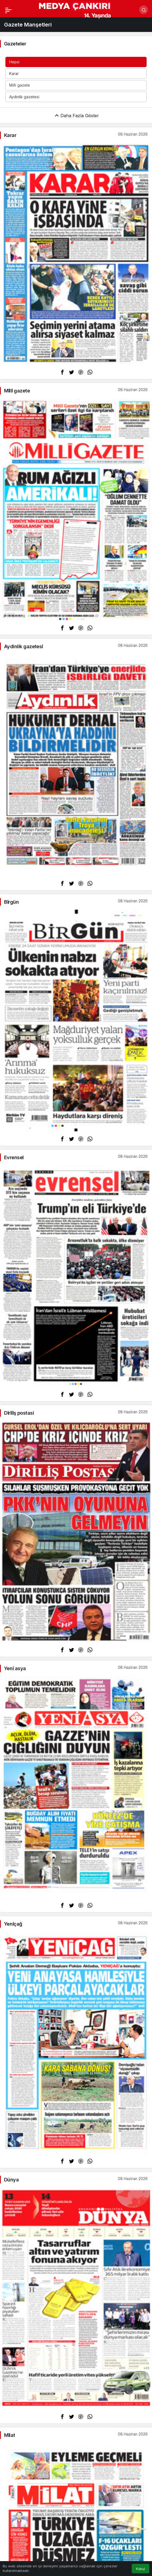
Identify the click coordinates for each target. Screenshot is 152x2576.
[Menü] (8, 9)
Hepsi (14, 62)
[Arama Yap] (143, 9)
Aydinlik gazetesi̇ (24, 96)
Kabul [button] (140, 2569)
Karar (14, 73)
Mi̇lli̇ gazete (19, 85)
